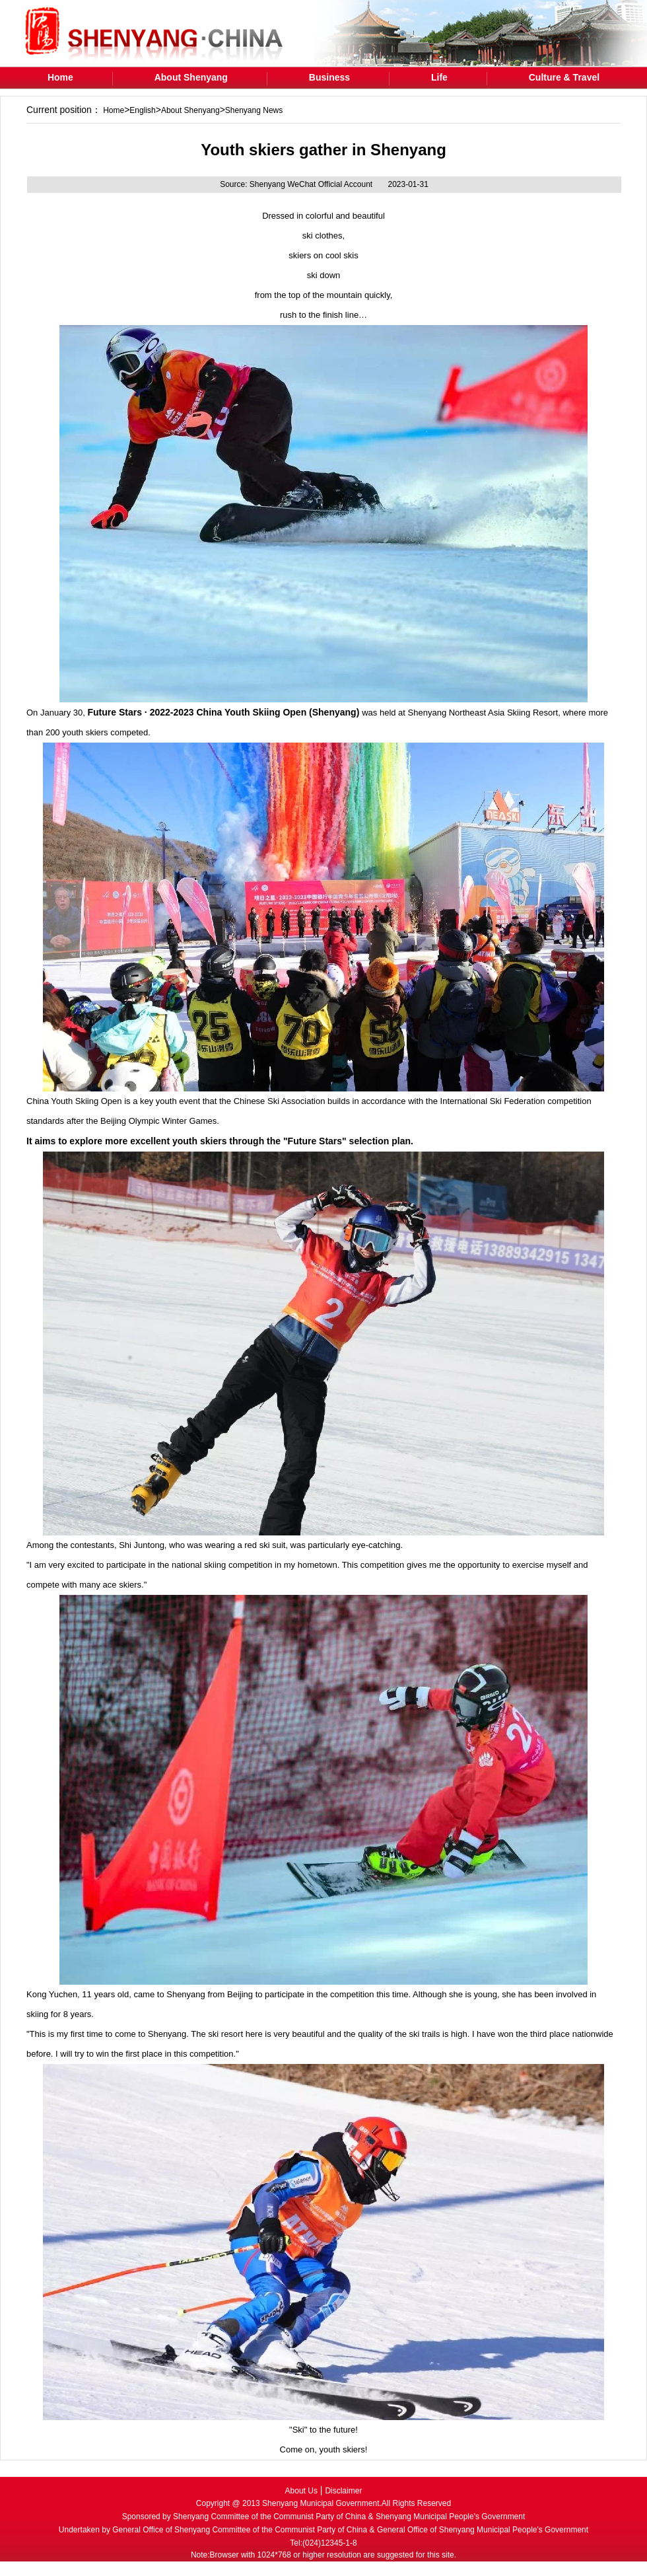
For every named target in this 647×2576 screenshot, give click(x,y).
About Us (301, 2490)
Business (329, 77)
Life (439, 77)
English (142, 110)
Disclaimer (343, 2490)
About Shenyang (191, 77)
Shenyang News (254, 110)
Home (60, 77)
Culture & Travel (564, 77)
